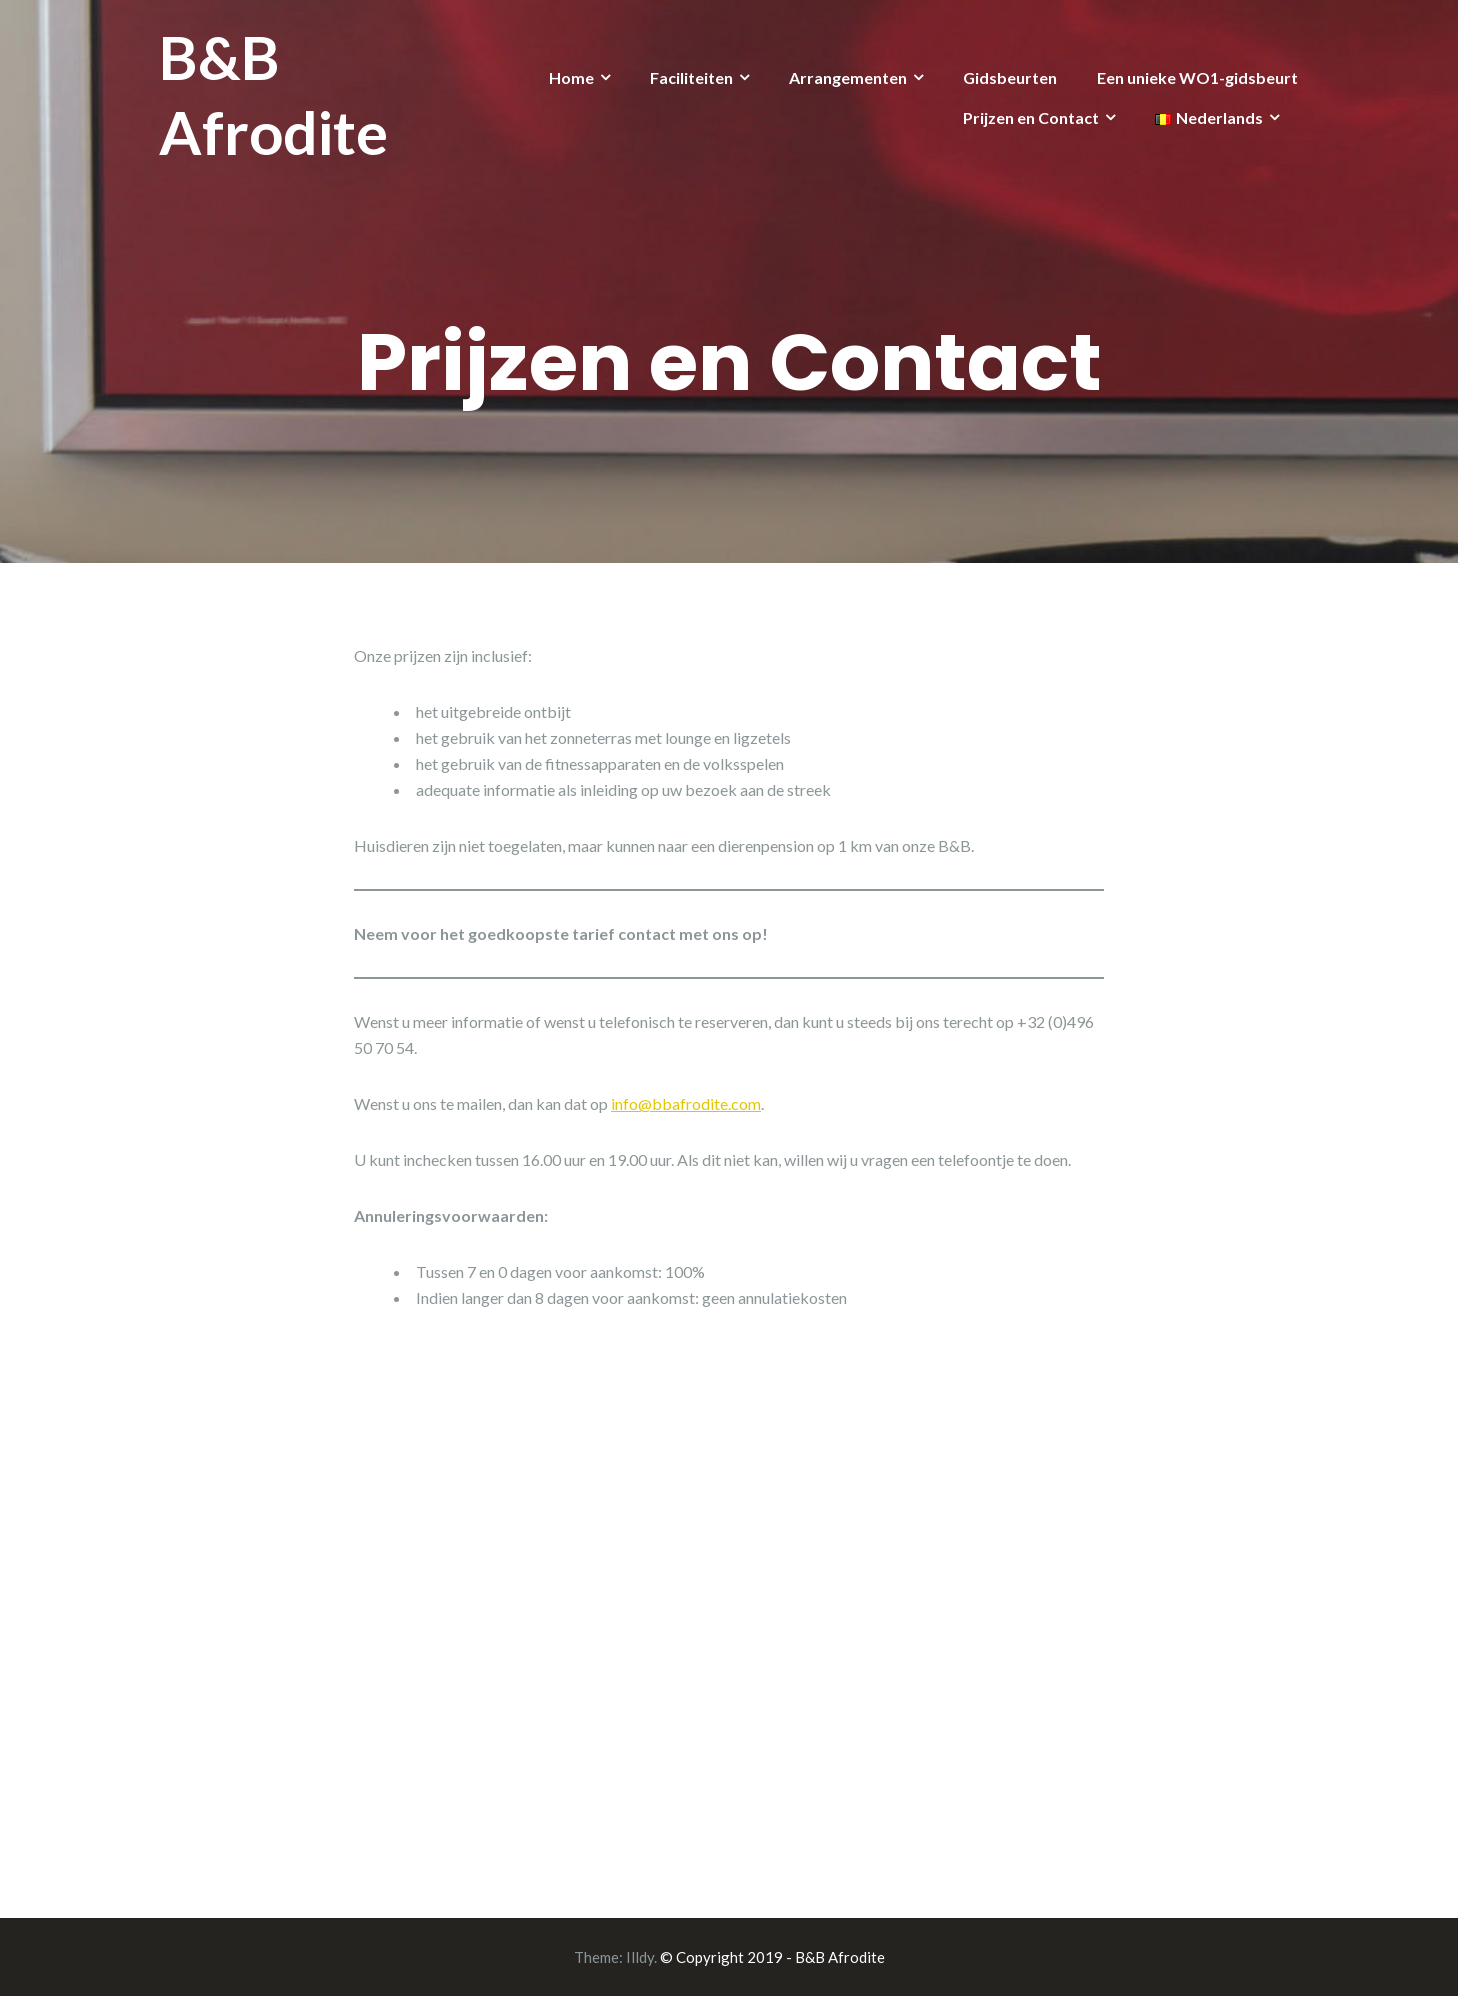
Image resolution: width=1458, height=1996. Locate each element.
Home (571, 77)
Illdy (640, 1957)
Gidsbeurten (1010, 77)
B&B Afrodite (273, 94)
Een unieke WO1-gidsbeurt (1197, 77)
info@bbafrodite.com (686, 1103)
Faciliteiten (691, 77)
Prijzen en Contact (1031, 117)
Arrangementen (848, 77)
